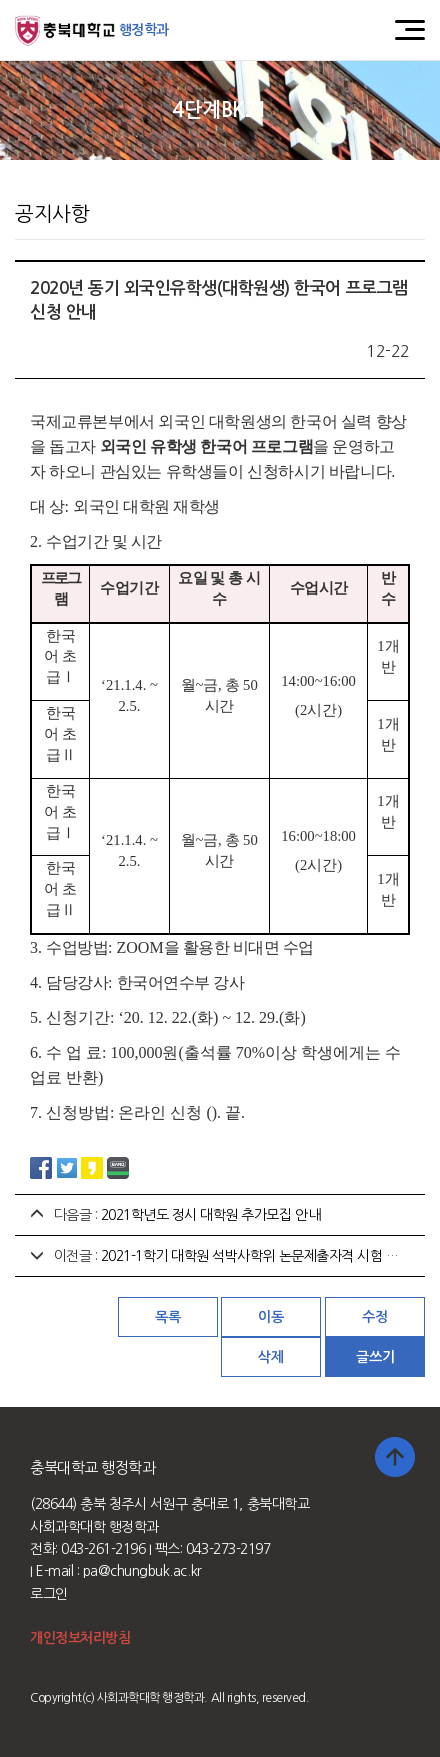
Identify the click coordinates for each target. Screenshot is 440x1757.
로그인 (49, 1594)
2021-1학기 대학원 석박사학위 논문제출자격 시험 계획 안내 (270, 1256)
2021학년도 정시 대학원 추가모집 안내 (210, 1215)
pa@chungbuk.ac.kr (142, 1571)
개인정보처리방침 (80, 1638)
